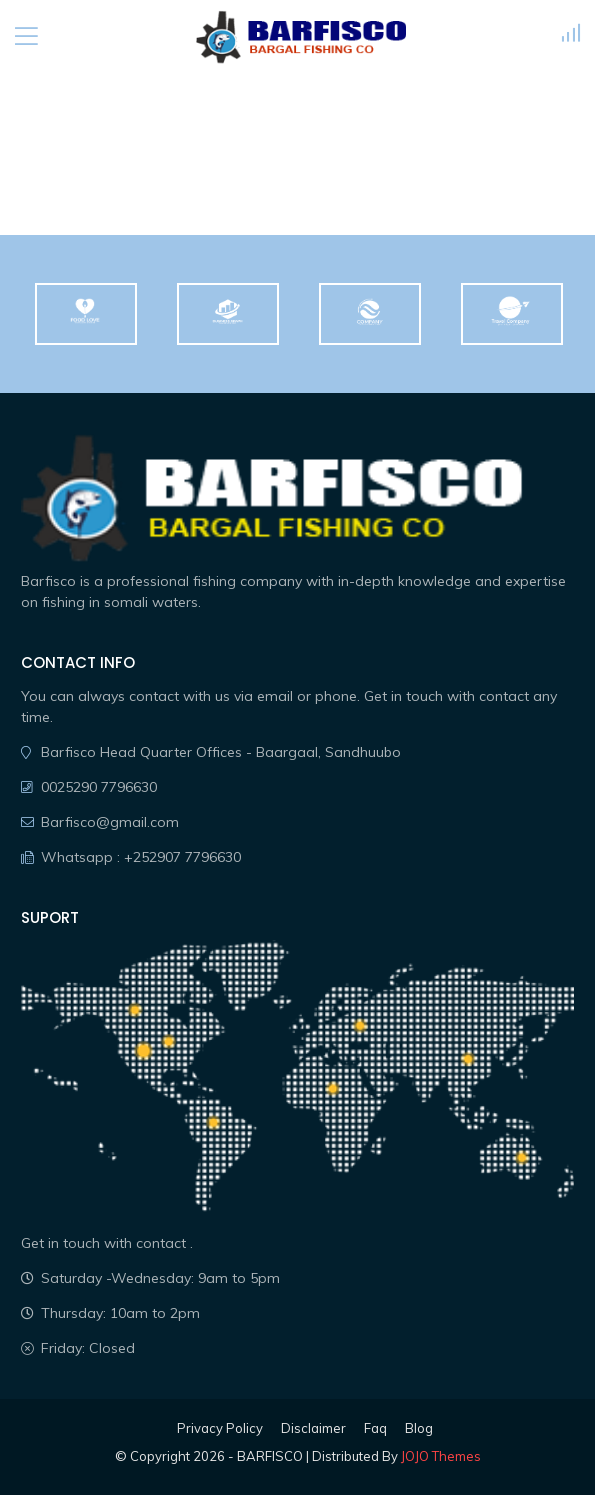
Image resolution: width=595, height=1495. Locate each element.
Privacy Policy (220, 1428)
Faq (375, 1428)
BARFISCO (270, 1456)
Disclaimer (313, 1428)
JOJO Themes (441, 1456)
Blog (419, 1428)
